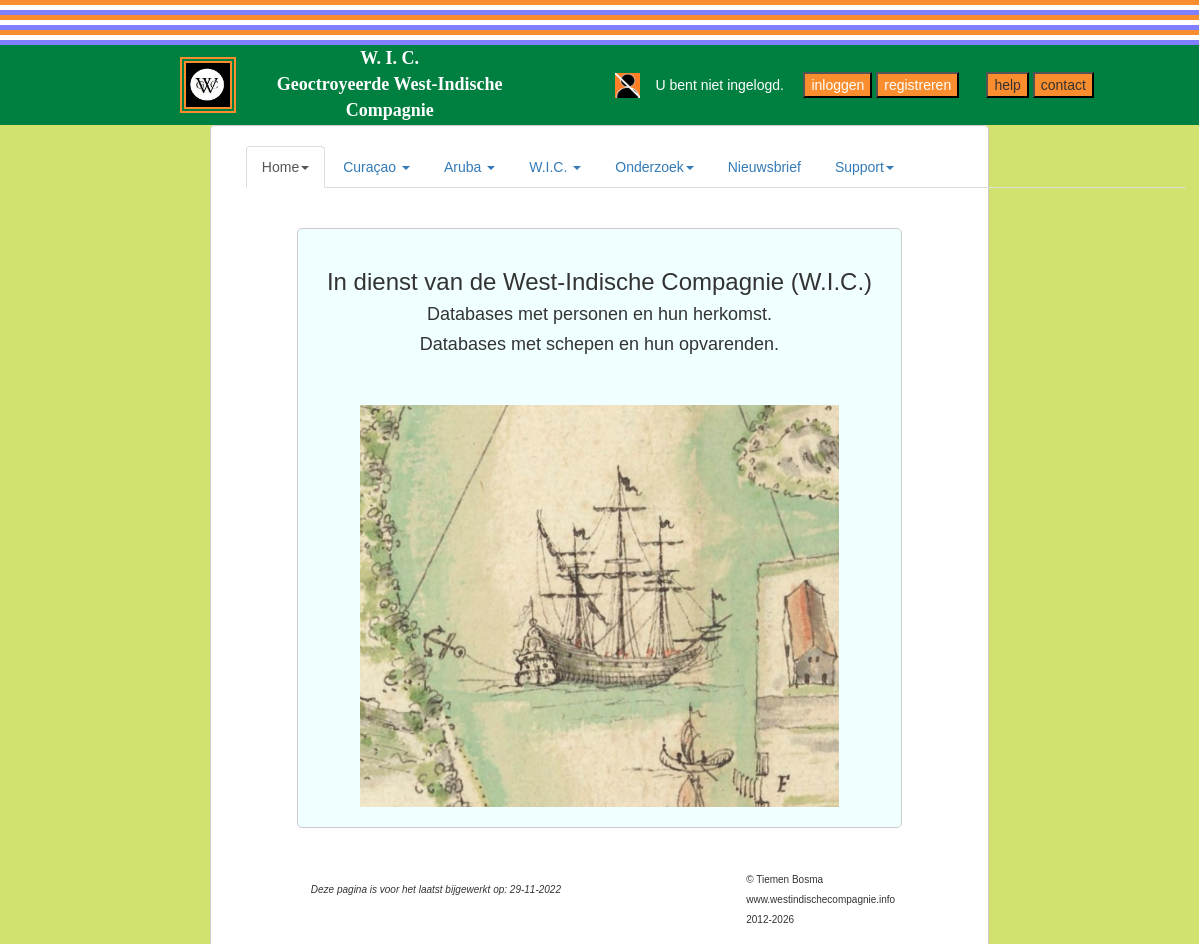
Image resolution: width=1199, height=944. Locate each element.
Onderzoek (654, 167)
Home (285, 167)
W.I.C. (555, 167)
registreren (917, 85)
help (1007, 85)
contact (1063, 85)
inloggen (837, 85)
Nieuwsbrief (764, 167)
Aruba (469, 167)
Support (864, 167)
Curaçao (376, 167)
